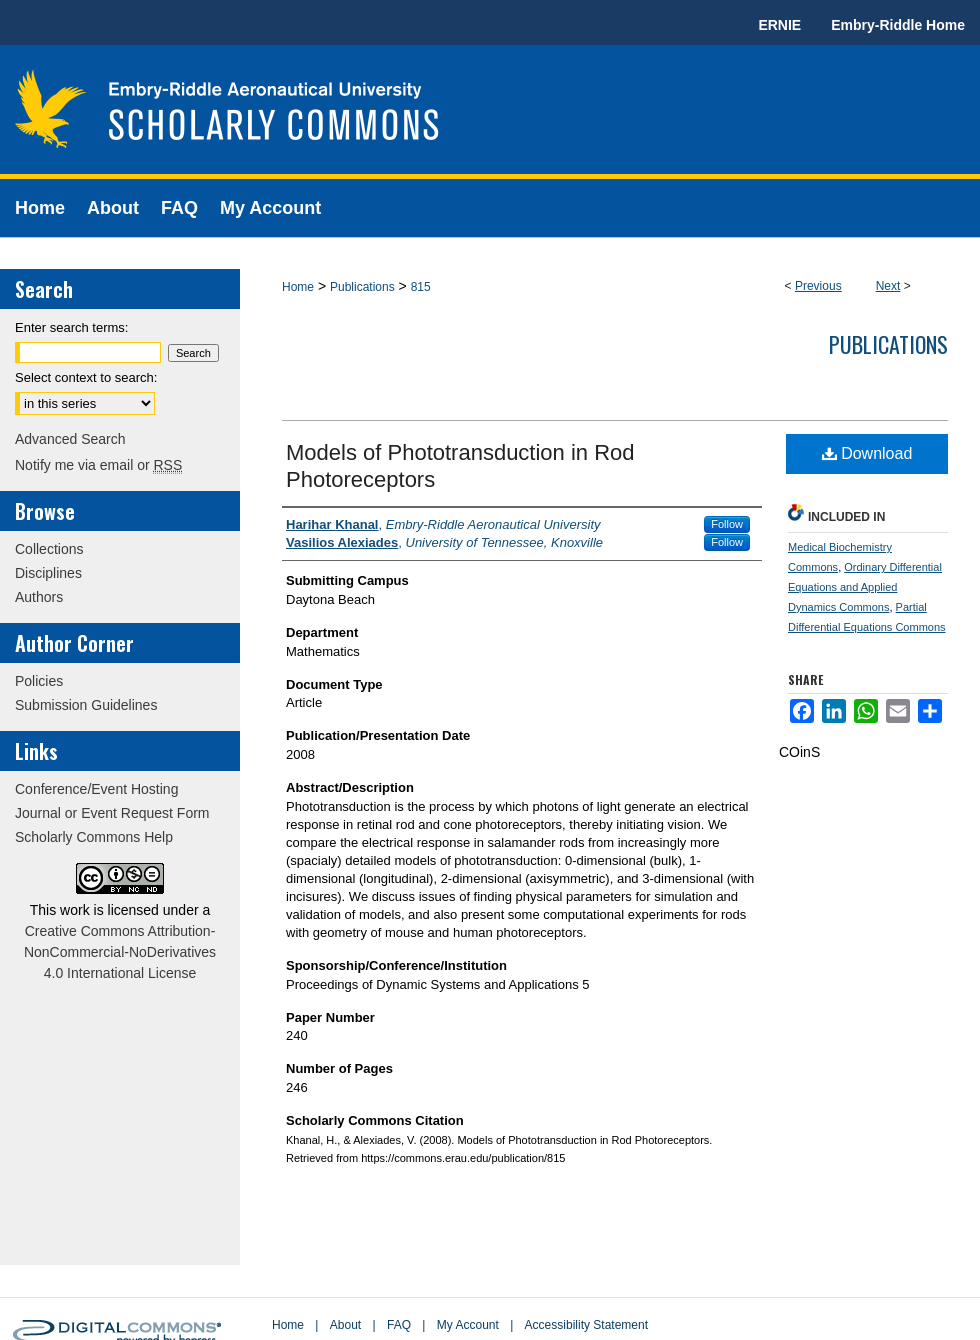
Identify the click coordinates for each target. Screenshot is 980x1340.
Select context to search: (86, 377)
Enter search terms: (71, 327)
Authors (39, 597)
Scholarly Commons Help (94, 837)
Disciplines (48, 573)
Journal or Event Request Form (112, 813)
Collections (49, 549)
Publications (362, 287)
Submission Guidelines (86, 705)
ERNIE (779, 25)
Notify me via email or (98, 465)
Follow (727, 524)
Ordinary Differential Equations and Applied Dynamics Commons (865, 587)
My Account (468, 1325)
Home (298, 287)
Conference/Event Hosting (96, 789)
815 (421, 287)
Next (888, 286)
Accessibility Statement (586, 1325)
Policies (39, 681)
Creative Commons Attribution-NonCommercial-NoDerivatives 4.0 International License (120, 952)
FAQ (399, 1325)
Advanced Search (70, 439)
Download (867, 453)
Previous (818, 286)
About (345, 1325)
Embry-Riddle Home (898, 25)
